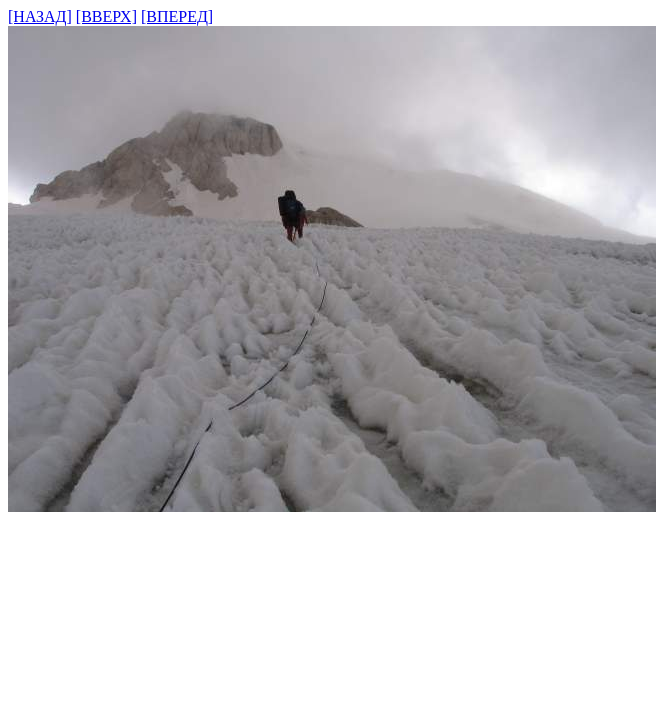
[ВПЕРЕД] (177, 16)
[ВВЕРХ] (106, 16)
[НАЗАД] (40, 16)
